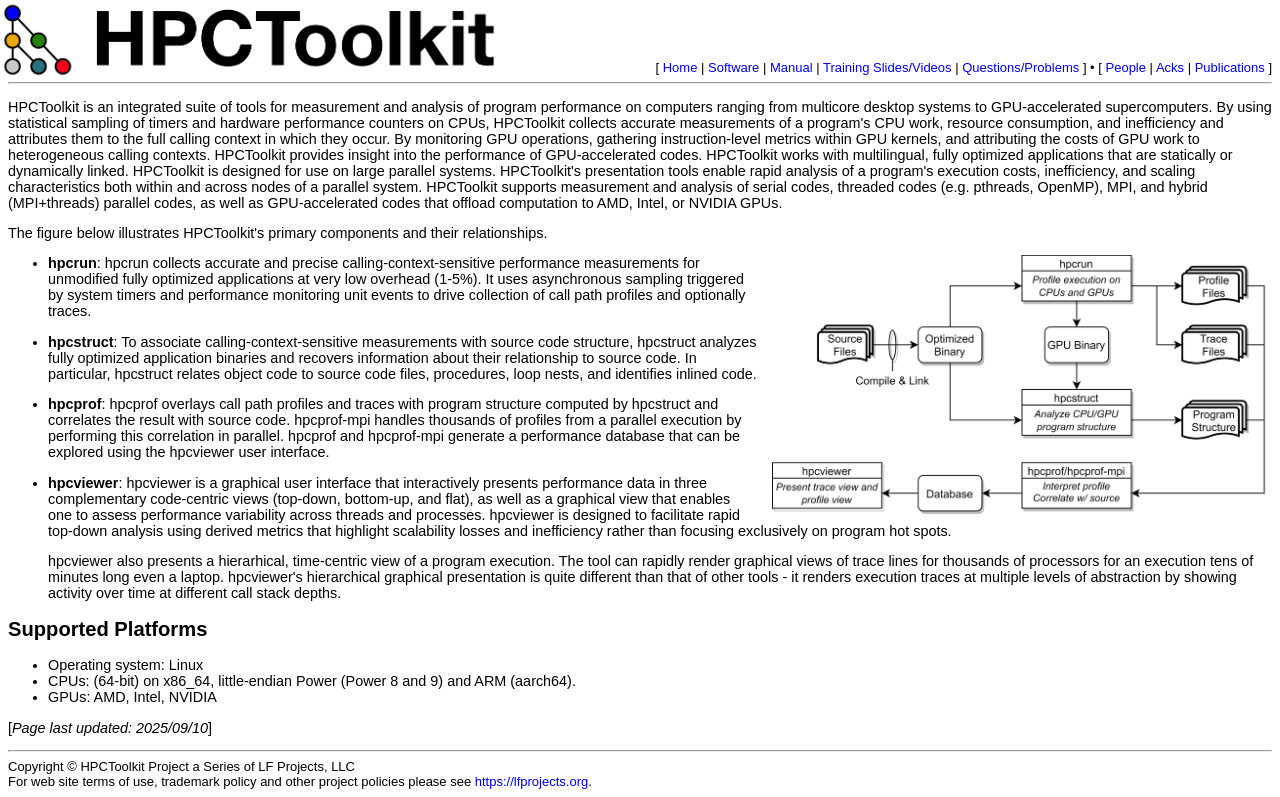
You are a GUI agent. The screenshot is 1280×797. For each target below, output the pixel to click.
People (1126, 67)
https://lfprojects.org (531, 781)
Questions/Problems (1020, 67)
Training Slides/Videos (887, 67)
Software (733, 67)
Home (680, 67)
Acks (1170, 67)
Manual (791, 67)
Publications (1230, 67)
